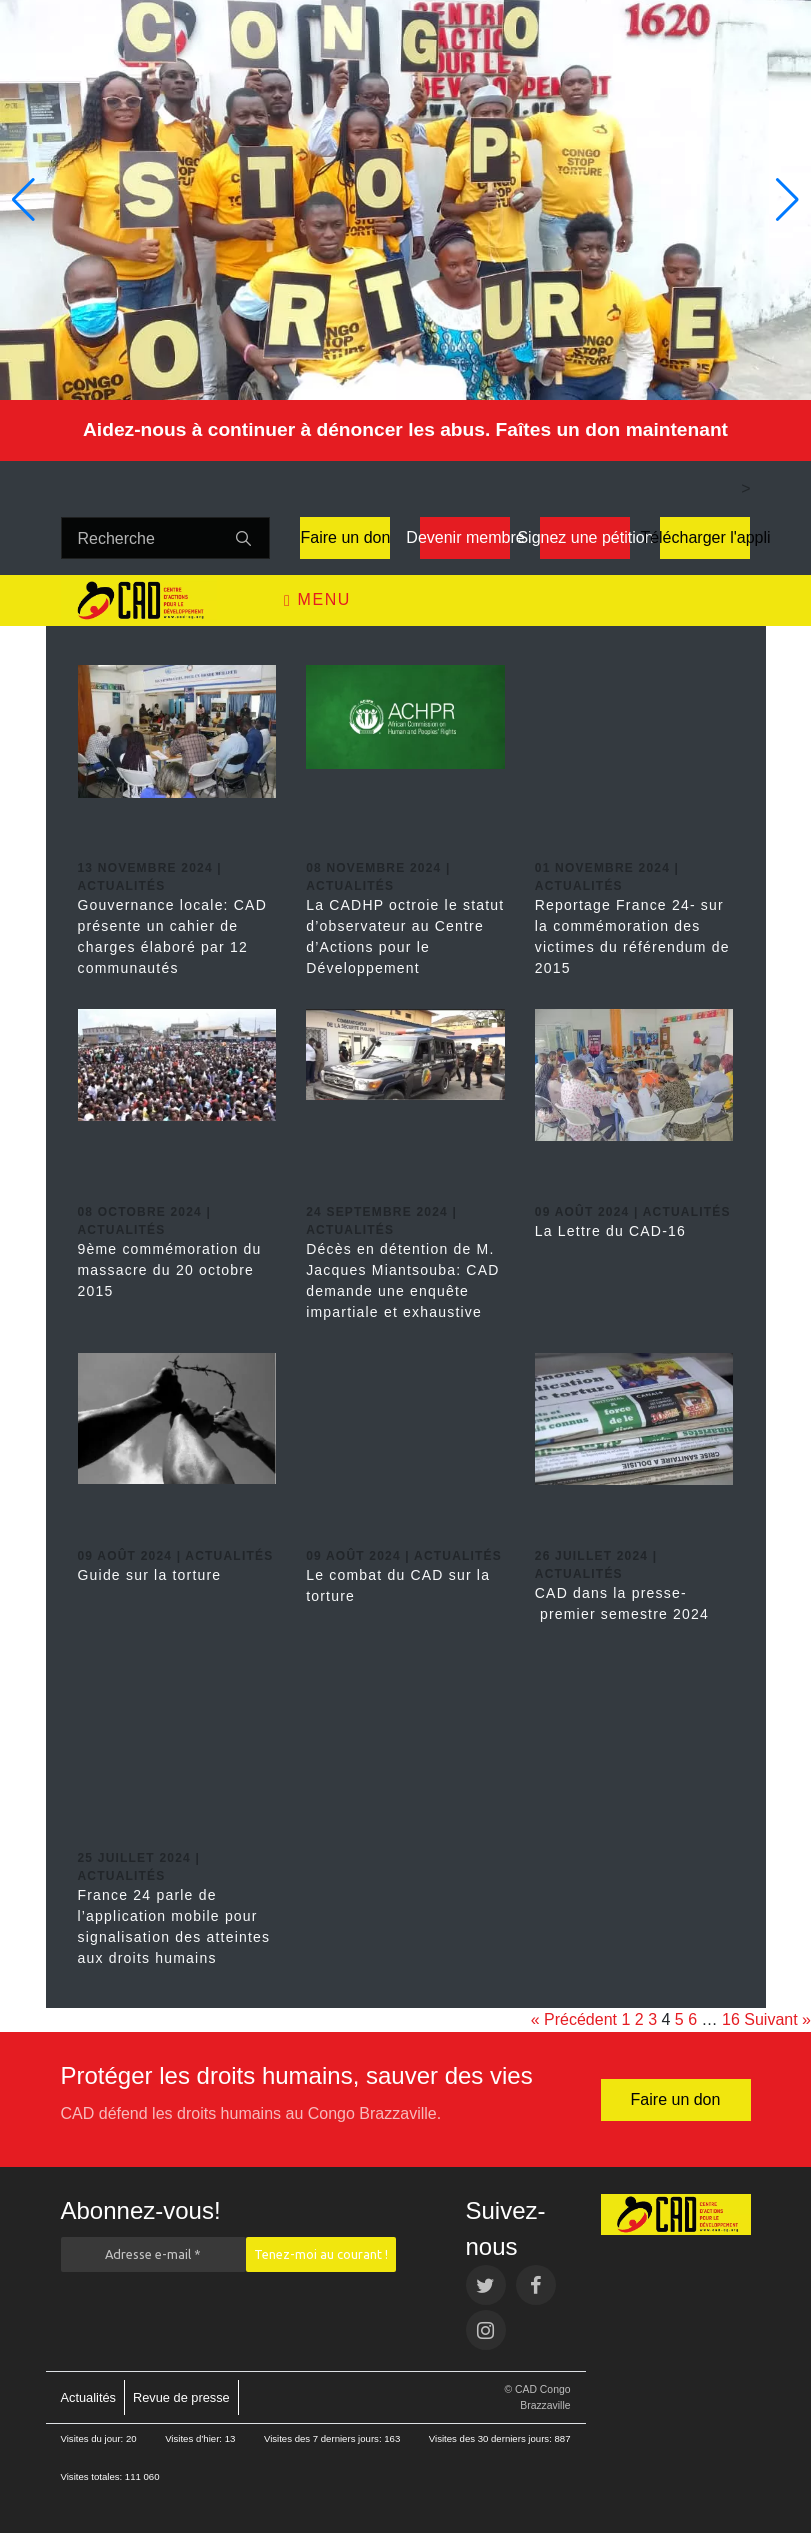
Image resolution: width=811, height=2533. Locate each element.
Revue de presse (181, 2397)
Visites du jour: (93, 2438)
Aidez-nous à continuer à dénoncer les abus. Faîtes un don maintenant (405, 429)
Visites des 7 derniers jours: (324, 2438)
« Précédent (574, 2019)
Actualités (88, 2397)
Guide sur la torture (150, 1575)
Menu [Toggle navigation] (317, 600)
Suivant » (777, 2019)
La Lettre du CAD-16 (610, 1231)
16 (731, 2019)
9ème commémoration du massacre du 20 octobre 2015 (170, 1270)
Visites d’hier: (195, 2438)
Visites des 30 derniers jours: (492, 2438)
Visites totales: (93, 2476)
